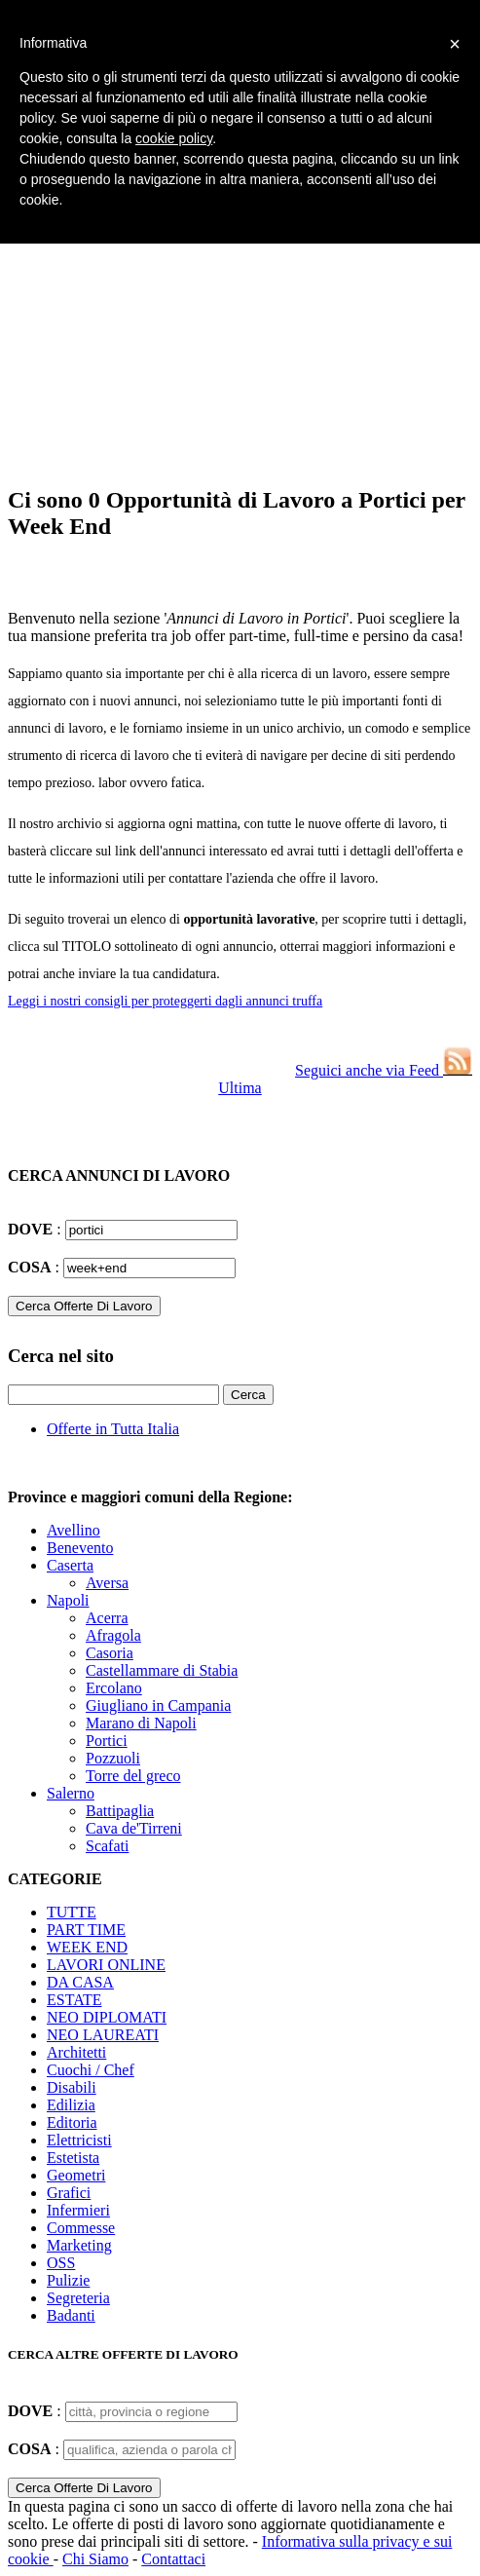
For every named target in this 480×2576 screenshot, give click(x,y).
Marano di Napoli (141, 1723)
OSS (61, 2262)
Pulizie (68, 2280)
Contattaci (173, 2559)
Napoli (68, 1600)
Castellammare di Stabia (162, 1670)
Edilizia (71, 2105)
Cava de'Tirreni (134, 1828)
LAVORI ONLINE (106, 1964)
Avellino (73, 1530)
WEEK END (87, 1947)
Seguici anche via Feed (383, 1070)
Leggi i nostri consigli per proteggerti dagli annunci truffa (165, 1001)
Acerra (107, 1618)
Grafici (69, 2192)
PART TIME (86, 1929)
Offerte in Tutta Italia (113, 1429)
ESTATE (74, 1999)
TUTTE (71, 1912)
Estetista (73, 2157)
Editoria (72, 2122)
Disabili (71, 2087)
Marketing (79, 2245)
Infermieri (78, 2210)
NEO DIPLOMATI (106, 2017)
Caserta (70, 1565)
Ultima (239, 1088)
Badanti (71, 2315)
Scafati (107, 1845)
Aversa (107, 1582)
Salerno (70, 1793)
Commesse (81, 2227)
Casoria (109, 1653)
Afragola (113, 1635)
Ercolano (114, 1688)
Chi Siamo (95, 2559)
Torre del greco (133, 1775)
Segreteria (78, 2298)
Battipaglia (120, 1810)
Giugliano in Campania (158, 1705)
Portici (107, 1740)
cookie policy (173, 138)
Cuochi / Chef (90, 2070)
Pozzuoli (113, 1758)
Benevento (80, 1547)
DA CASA (80, 1982)
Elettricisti (79, 2140)
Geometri (76, 2175)
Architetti (76, 2052)
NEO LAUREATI (103, 2035)
